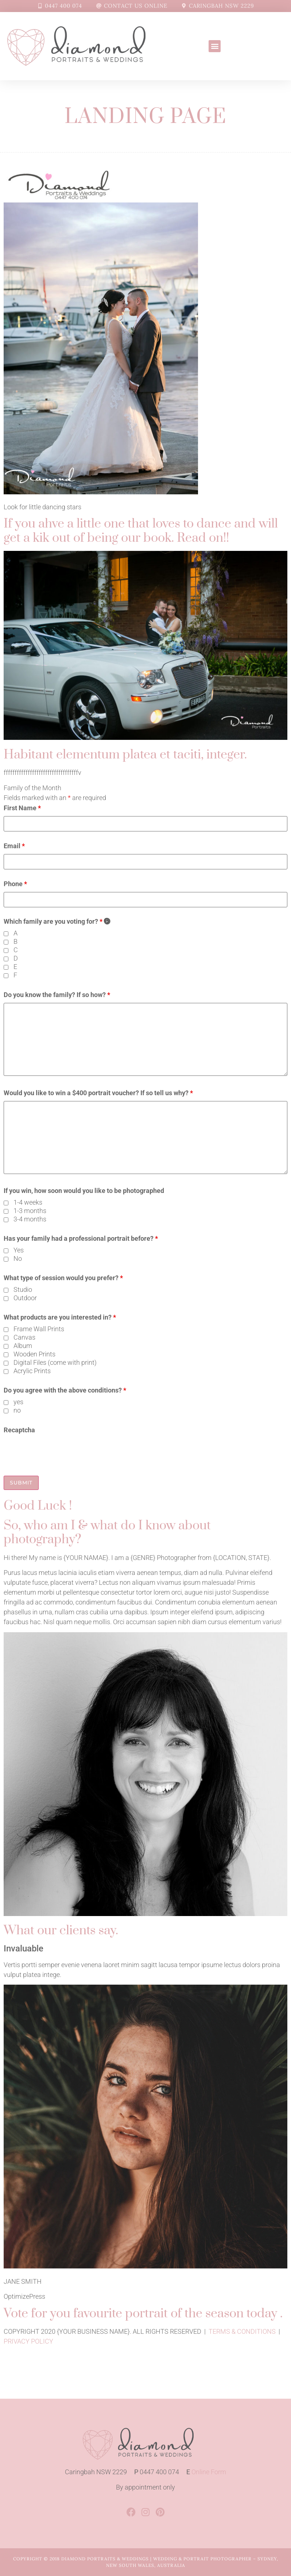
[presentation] (59, 1452)
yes (18, 1402)
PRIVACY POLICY (28, 2341)
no (17, 1410)
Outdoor (25, 1298)
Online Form (208, 2472)
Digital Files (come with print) (55, 1362)
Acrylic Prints (32, 1371)
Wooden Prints (34, 1354)
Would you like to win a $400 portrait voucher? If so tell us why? (98, 1093)
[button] (215, 46)
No (17, 1258)
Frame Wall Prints (38, 1329)
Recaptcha (19, 1430)
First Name (22, 808)
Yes (18, 1250)
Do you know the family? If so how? (57, 995)
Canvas (24, 1337)
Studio (22, 1289)
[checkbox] (6, 933)
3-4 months (29, 1219)
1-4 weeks (27, 1202)
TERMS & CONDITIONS (242, 2331)
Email (14, 846)
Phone (15, 884)
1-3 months (29, 1211)
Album (22, 1346)
